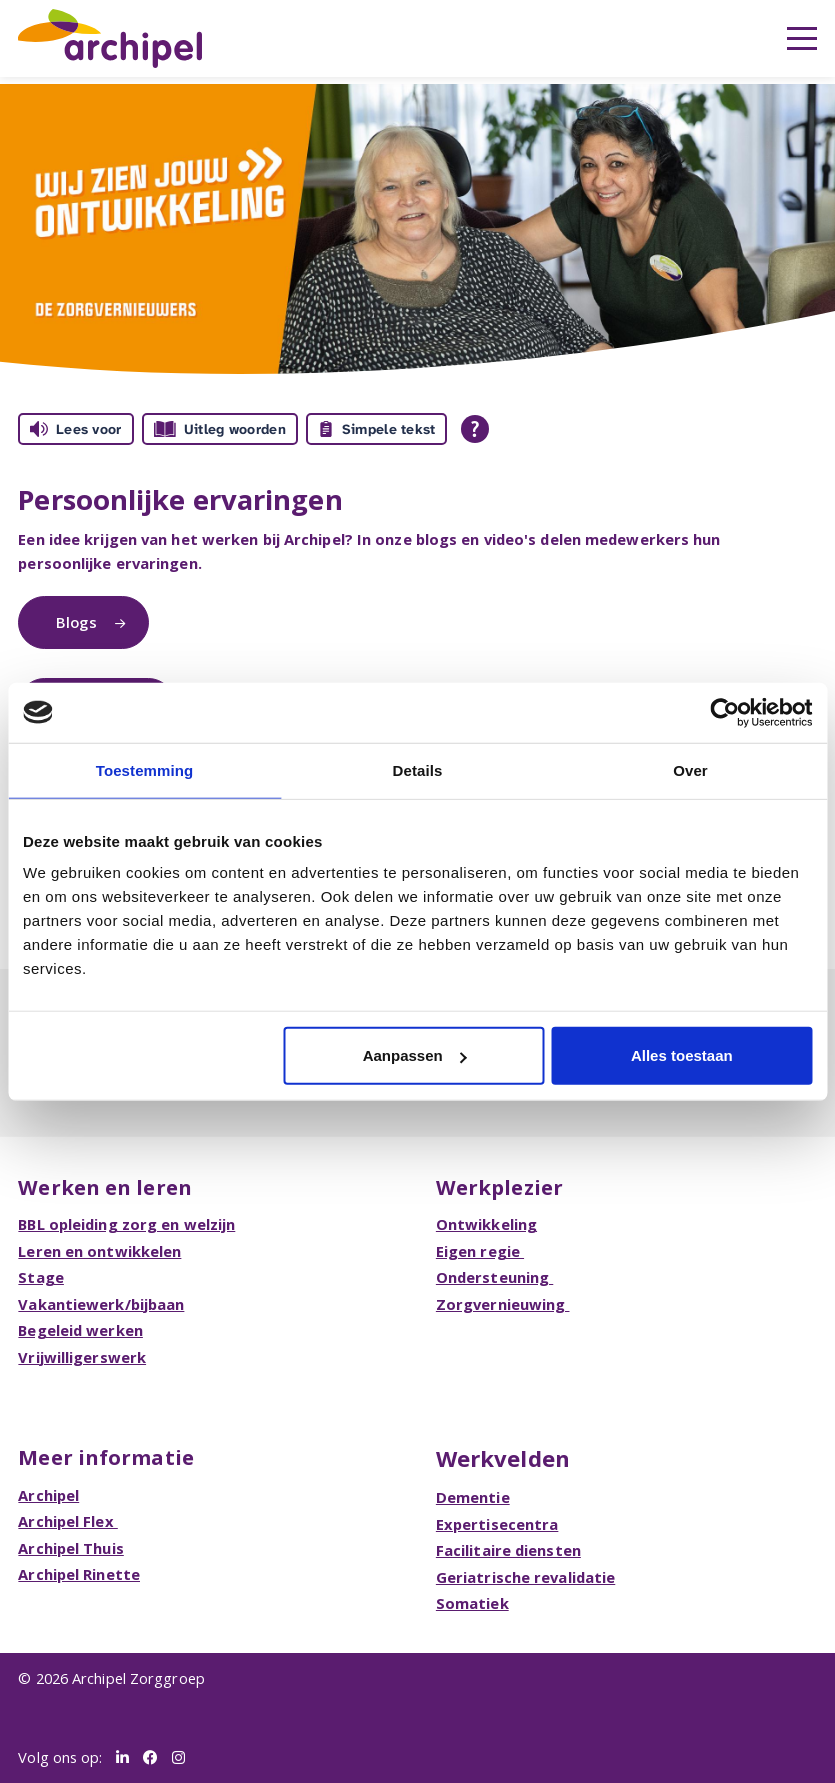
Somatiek (472, 1603)
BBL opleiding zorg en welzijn (126, 1224)
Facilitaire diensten (508, 1550)
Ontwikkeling (486, 1224)
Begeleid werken (80, 1330)
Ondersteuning (494, 1277)
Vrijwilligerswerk (82, 1357)
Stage (41, 1277)
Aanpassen (415, 1055)
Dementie (473, 1497)
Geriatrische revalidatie (525, 1577)
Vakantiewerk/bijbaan (101, 1304)
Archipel (48, 1495)
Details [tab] (418, 769)
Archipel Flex (67, 1521)
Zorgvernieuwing (503, 1304)
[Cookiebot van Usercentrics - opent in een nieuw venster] (724, 712)
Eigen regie (480, 1251)
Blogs (78, 622)
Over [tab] (690, 769)
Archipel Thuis (70, 1548)
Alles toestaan (682, 1055)
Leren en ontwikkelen (99, 1251)
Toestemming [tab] (145, 769)
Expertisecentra (497, 1524)
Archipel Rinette (79, 1574)
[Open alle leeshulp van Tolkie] (475, 429)
